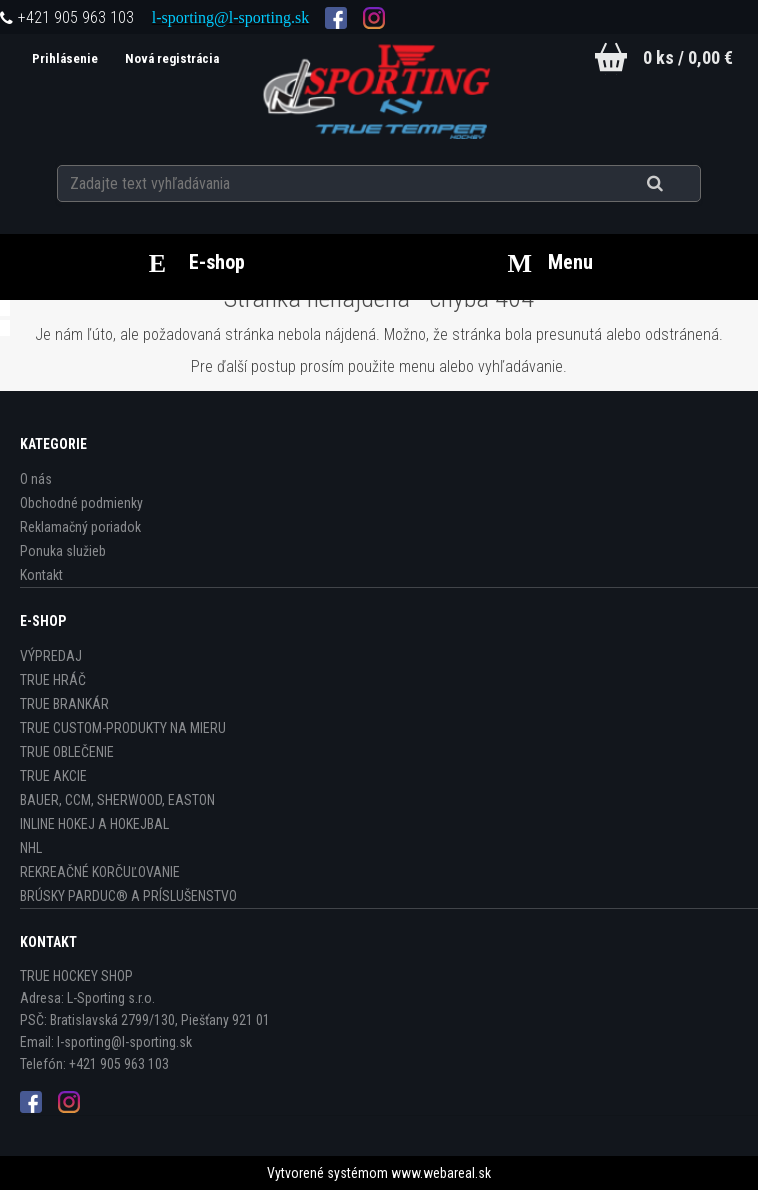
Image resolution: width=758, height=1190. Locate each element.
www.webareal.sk (441, 1173)
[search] (679, 182)
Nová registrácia (168, 58)
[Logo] (378, 89)
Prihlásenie (61, 58)
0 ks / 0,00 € (688, 57)
